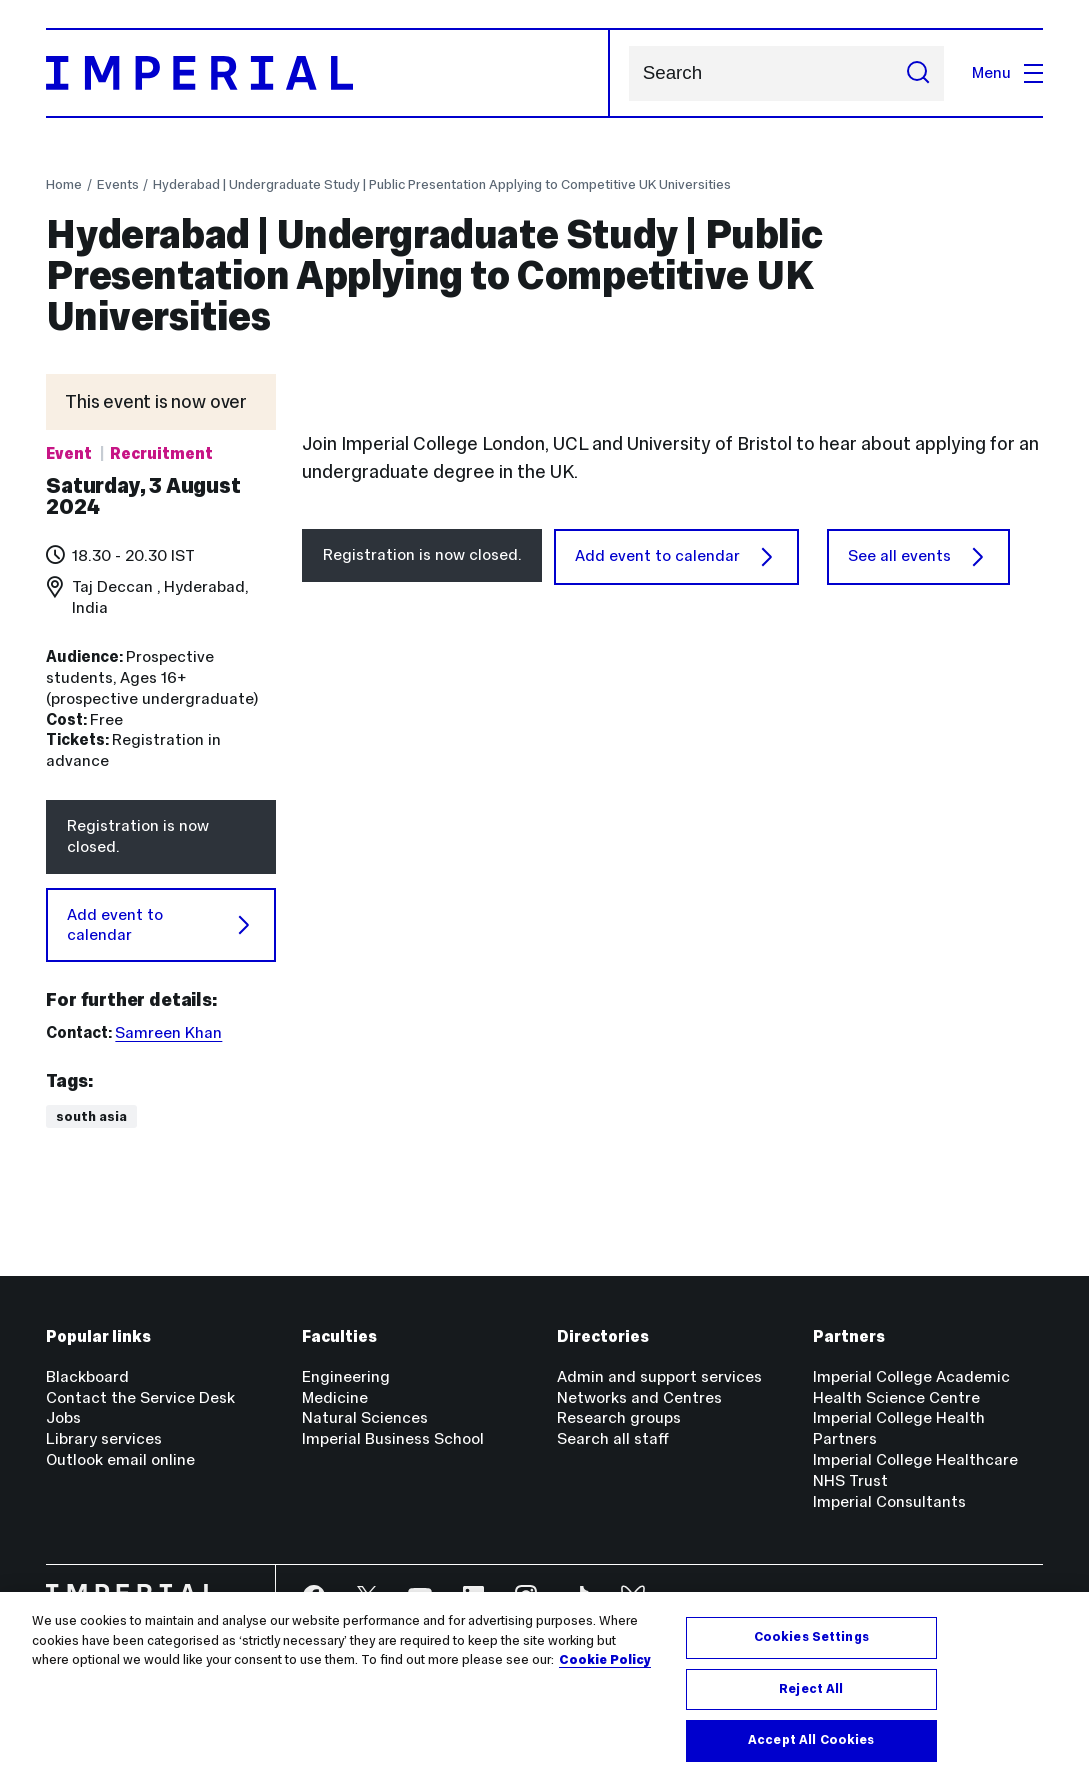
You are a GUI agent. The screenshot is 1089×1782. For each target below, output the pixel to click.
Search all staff (613, 1438)
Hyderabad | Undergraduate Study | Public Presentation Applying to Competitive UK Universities (442, 184)
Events (118, 184)
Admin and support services (659, 1376)
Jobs (63, 1417)
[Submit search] (918, 73)
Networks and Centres (639, 1397)
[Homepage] (328, 73)
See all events (918, 868)
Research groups (619, 1417)
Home (64, 184)
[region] (544, 1687)
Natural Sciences (365, 1417)
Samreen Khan (168, 1032)
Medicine (335, 1397)
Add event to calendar (161, 925)
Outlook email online (120, 1459)
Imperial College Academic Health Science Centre (911, 1387)
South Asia (91, 1116)
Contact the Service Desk (140, 1397)
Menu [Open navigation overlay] (1007, 72)
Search (628, 73)
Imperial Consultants (889, 1501)
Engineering (346, 1376)
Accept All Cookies (811, 1740)
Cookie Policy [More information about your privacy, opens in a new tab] (605, 1660)
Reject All (811, 1689)
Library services (104, 1438)
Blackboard (87, 1376)
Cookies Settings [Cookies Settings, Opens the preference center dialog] (811, 1637)
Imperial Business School (393, 1438)
